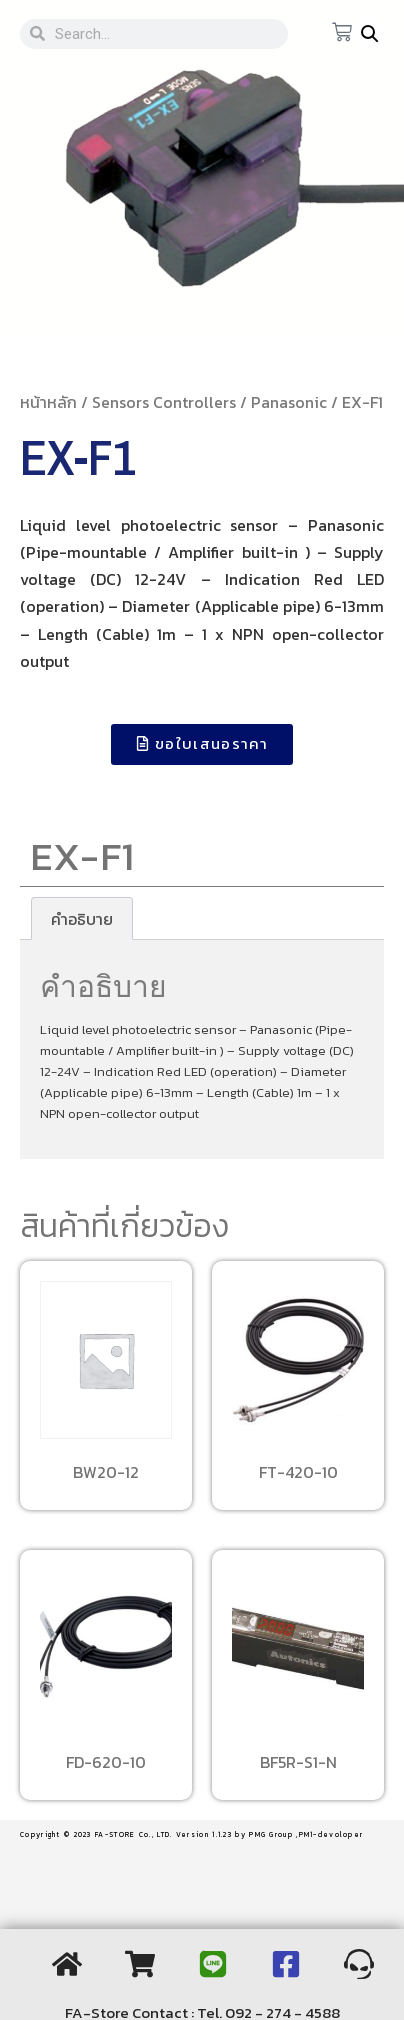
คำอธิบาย (82, 919)
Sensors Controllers (164, 402)
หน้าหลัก (48, 402)
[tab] (82, 919)
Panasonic (289, 402)
